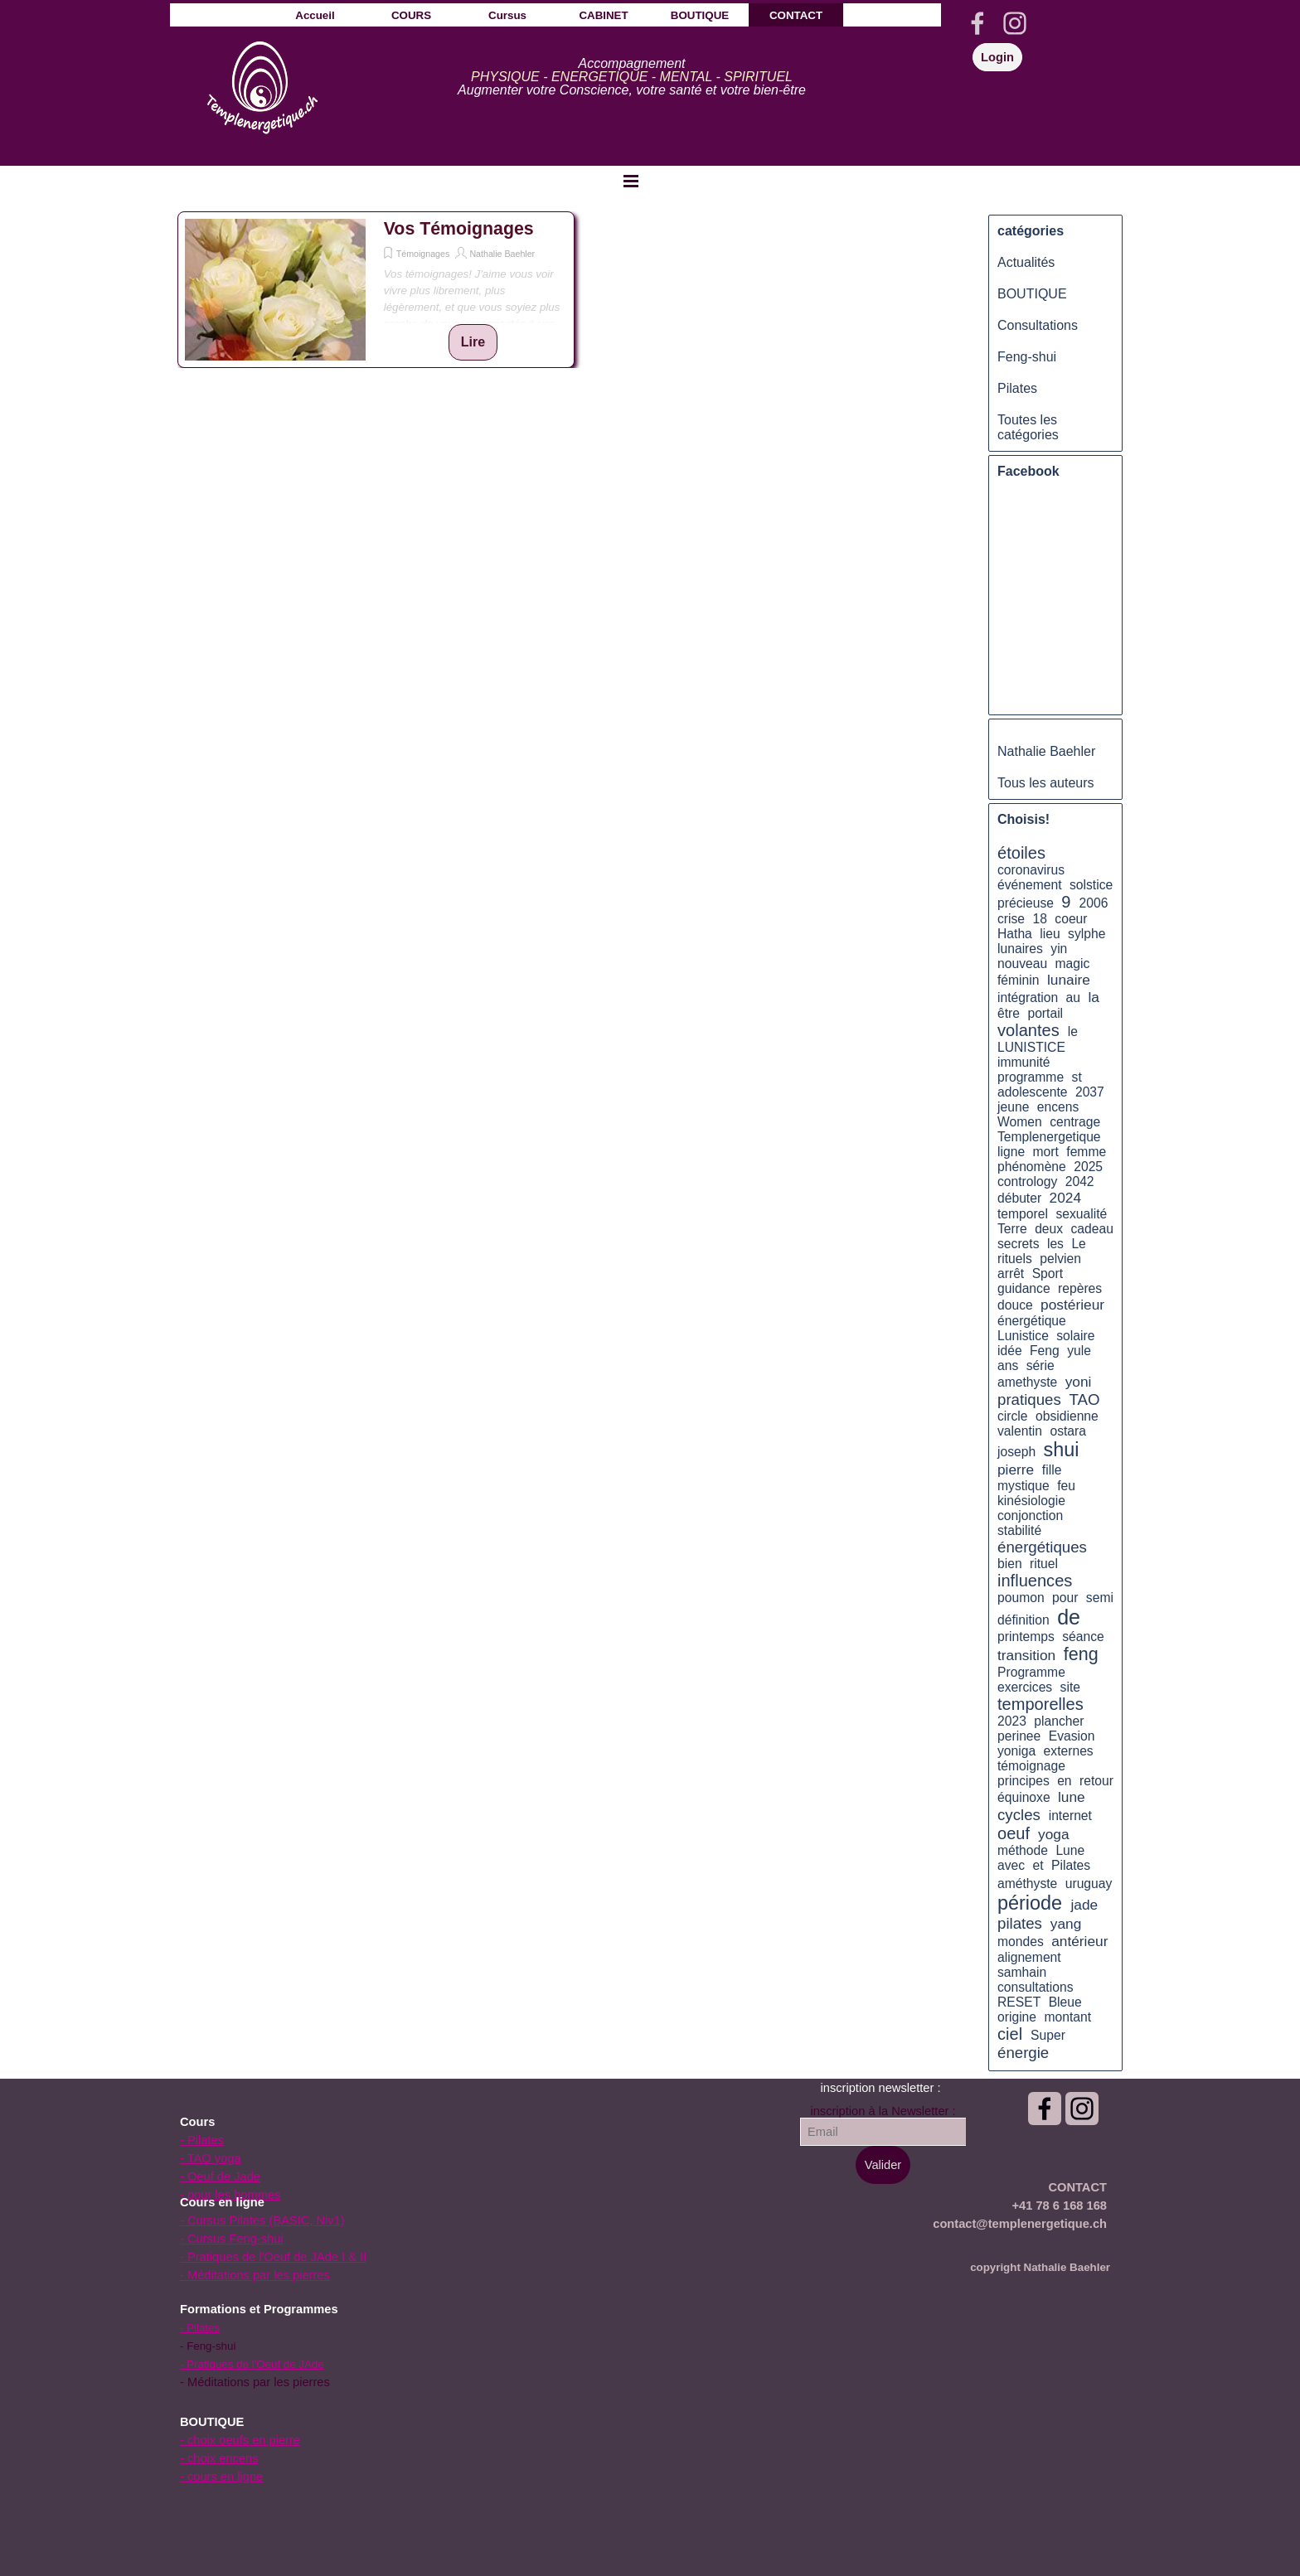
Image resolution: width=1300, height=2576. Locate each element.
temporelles (1040, 1704)
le (1073, 1031)
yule (1079, 1351)
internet (1070, 1816)
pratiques (1029, 1399)
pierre (1015, 1469)
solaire (1075, 1336)
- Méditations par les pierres (255, 2275)
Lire (473, 342)
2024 (1065, 1197)
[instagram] (1014, 23)
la (1093, 997)
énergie (1023, 2052)
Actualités (1026, 262)
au (1073, 997)
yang (1066, 1923)
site (1070, 1687)
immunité (1023, 1062)
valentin (1019, 1431)
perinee (1018, 1736)
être (1008, 1013)
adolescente (1032, 1092)
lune (1071, 1797)
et (1038, 1865)
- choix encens (219, 2458)
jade (1084, 1904)
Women (1019, 1122)
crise (1011, 919)
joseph (1016, 1452)
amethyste (1027, 1382)
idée (1009, 1351)
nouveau (1022, 963)
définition (1023, 1620)
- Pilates (202, 2140)
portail (1045, 1013)
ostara (1068, 1431)
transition (1026, 1655)
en (1064, 1781)
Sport (1047, 1273)
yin (1058, 949)
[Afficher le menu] (631, 180)
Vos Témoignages (459, 229)
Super (1048, 2035)
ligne (1011, 1152)
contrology (1027, 1181)
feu (1066, 1486)
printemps (1026, 1636)
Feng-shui (1026, 357)
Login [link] (997, 57)
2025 (1088, 1167)
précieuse (1025, 903)
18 (1040, 919)
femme (1086, 1152)
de (1068, 1617)
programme (1030, 1077)
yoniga (1016, 1751)
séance (1083, 1636)
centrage (1075, 1122)
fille (1052, 1470)
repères (1080, 1288)
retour (1096, 1781)
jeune (1013, 1107)
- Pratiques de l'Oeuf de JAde (252, 2364)
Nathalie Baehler (502, 254)
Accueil (314, 15)
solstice (1091, 885)
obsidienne (1067, 1416)
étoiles (1021, 853)
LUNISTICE (1031, 1047)
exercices (1024, 1687)
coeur (1071, 919)
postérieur (1072, 1304)
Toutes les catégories (1028, 427)
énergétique (1031, 1321)
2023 (1011, 1721)
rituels (1014, 1259)
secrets (1018, 1244)
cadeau (1092, 1229)
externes (1069, 1751)
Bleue (1065, 2002)
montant (1067, 2017)
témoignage (1031, 1766)
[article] (376, 289)
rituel (1044, 1564)
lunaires (1020, 949)
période (1029, 1903)
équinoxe (1023, 1797)
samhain (1021, 1972)
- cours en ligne (221, 2476)
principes (1023, 1781)
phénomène (1031, 1167)
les (1055, 1244)
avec (1011, 1865)
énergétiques (1042, 1547)
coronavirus (1031, 870)
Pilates (1017, 388)
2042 (1079, 1181)
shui (1061, 1449)
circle (1012, 1416)
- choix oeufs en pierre (240, 2440)
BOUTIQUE (1032, 294)
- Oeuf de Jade (220, 2176)
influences (1034, 1580)
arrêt (1010, 1273)
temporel (1022, 1214)
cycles (1018, 1814)
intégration (1027, 997)
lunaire (1068, 979)
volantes (1028, 1030)
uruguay (1089, 1883)
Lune (1069, 1850)
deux (1049, 1229)
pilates (1019, 1923)
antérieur (1079, 1941)
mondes (1020, 1941)
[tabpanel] (631, 77)
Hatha (1014, 934)
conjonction (1030, 1515)
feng (1081, 1654)
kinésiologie (1031, 1501)
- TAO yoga (210, 2158)
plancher (1059, 1721)
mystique (1023, 1486)
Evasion (1072, 1736)
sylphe (1086, 934)
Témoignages (423, 254)
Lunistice (1023, 1336)
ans (1007, 1365)
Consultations (1037, 325)
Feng (1045, 1351)
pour (1065, 1598)
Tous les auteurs (1045, 783)
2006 (1093, 903)
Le (1078, 1244)
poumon (1021, 1598)
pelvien (1060, 1259)
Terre (1012, 1229)
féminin (1018, 980)
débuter (1019, 1198)
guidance (1023, 1288)
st (1077, 1077)
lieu (1050, 934)
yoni (1078, 1381)
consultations (1035, 1987)
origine (1016, 2017)
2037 (1089, 1092)
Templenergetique (1049, 1137)
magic (1072, 963)
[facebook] (977, 23)
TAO (1085, 1399)
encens (1058, 1107)
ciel (1009, 2034)
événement (1029, 885)
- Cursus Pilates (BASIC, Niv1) (262, 2220)
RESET (1018, 2002)
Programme (1031, 1672)
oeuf (1013, 1833)
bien (1009, 1564)
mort (1046, 1152)
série (1040, 1365)
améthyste (1027, 1883)
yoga (1054, 1834)
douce (1015, 1305)
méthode (1022, 1850)
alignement (1029, 1957)
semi (1099, 1598)
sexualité (1081, 1214)
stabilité (1019, 1530)
